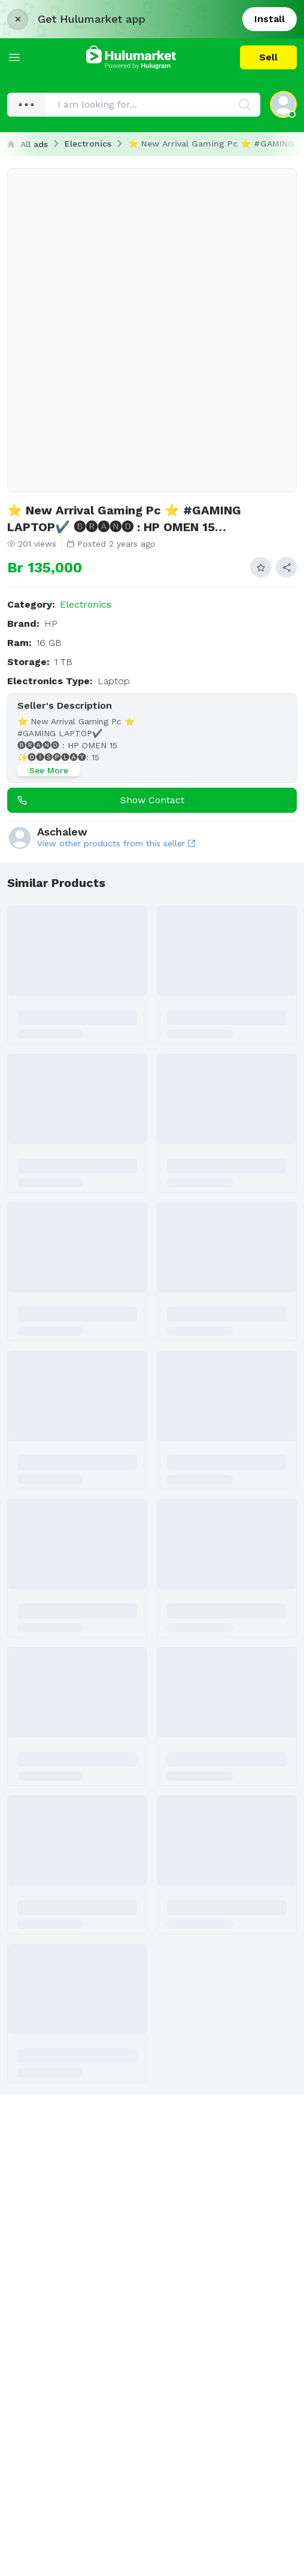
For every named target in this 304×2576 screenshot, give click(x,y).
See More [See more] (48, 770)
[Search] (245, 104)
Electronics (88, 143)
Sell (268, 57)
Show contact (98, 800)
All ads (27, 144)
